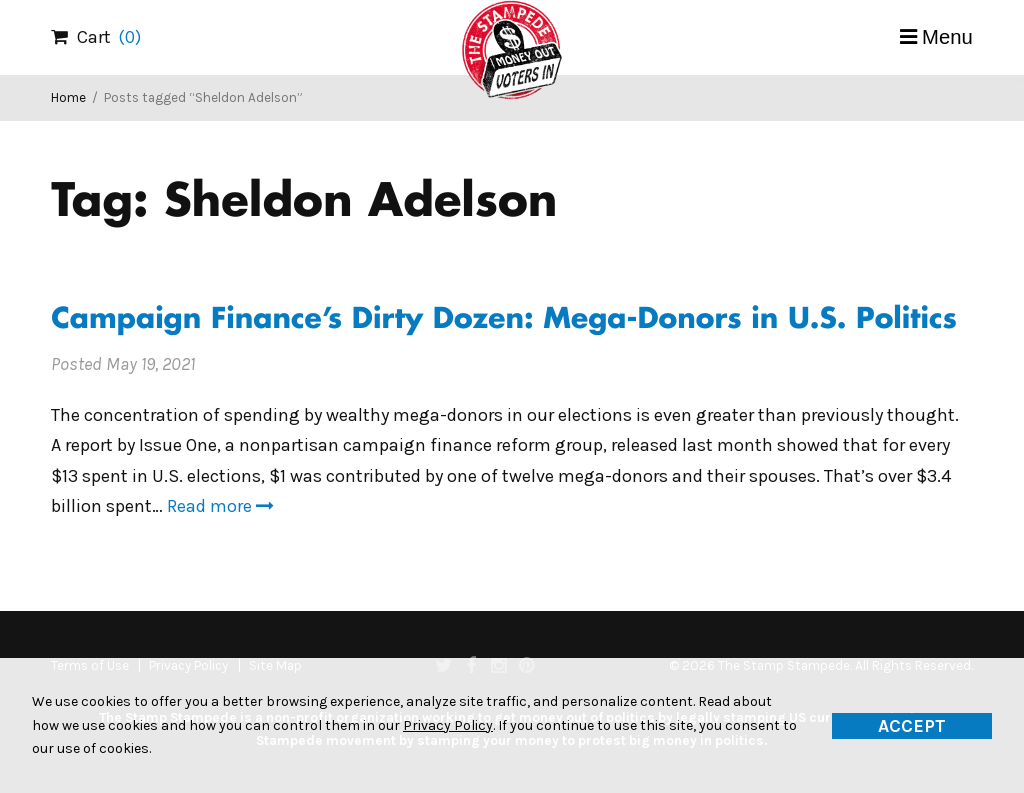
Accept (912, 726)
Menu (947, 37)
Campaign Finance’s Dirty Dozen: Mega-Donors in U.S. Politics (504, 320)
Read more (220, 506)
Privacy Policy (448, 725)
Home (68, 97)
